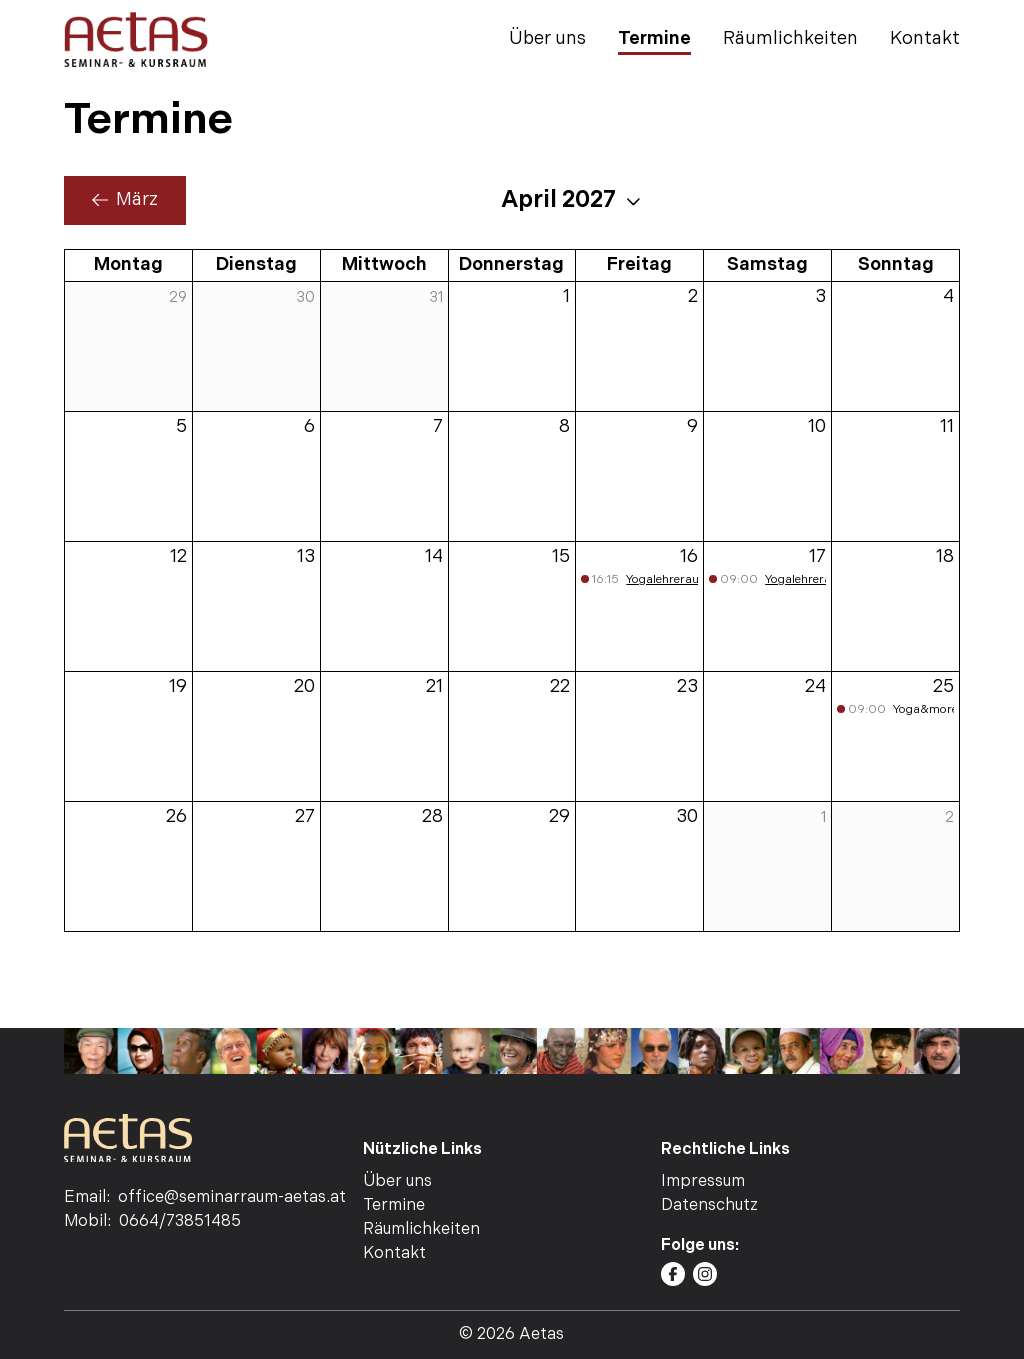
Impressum (703, 1181)
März (125, 200)
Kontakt (925, 38)
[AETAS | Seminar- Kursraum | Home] (136, 39)
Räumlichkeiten (790, 38)
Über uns (547, 38)
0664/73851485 (180, 1221)
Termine (654, 38)
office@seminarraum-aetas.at (232, 1197)
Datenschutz (709, 1205)
